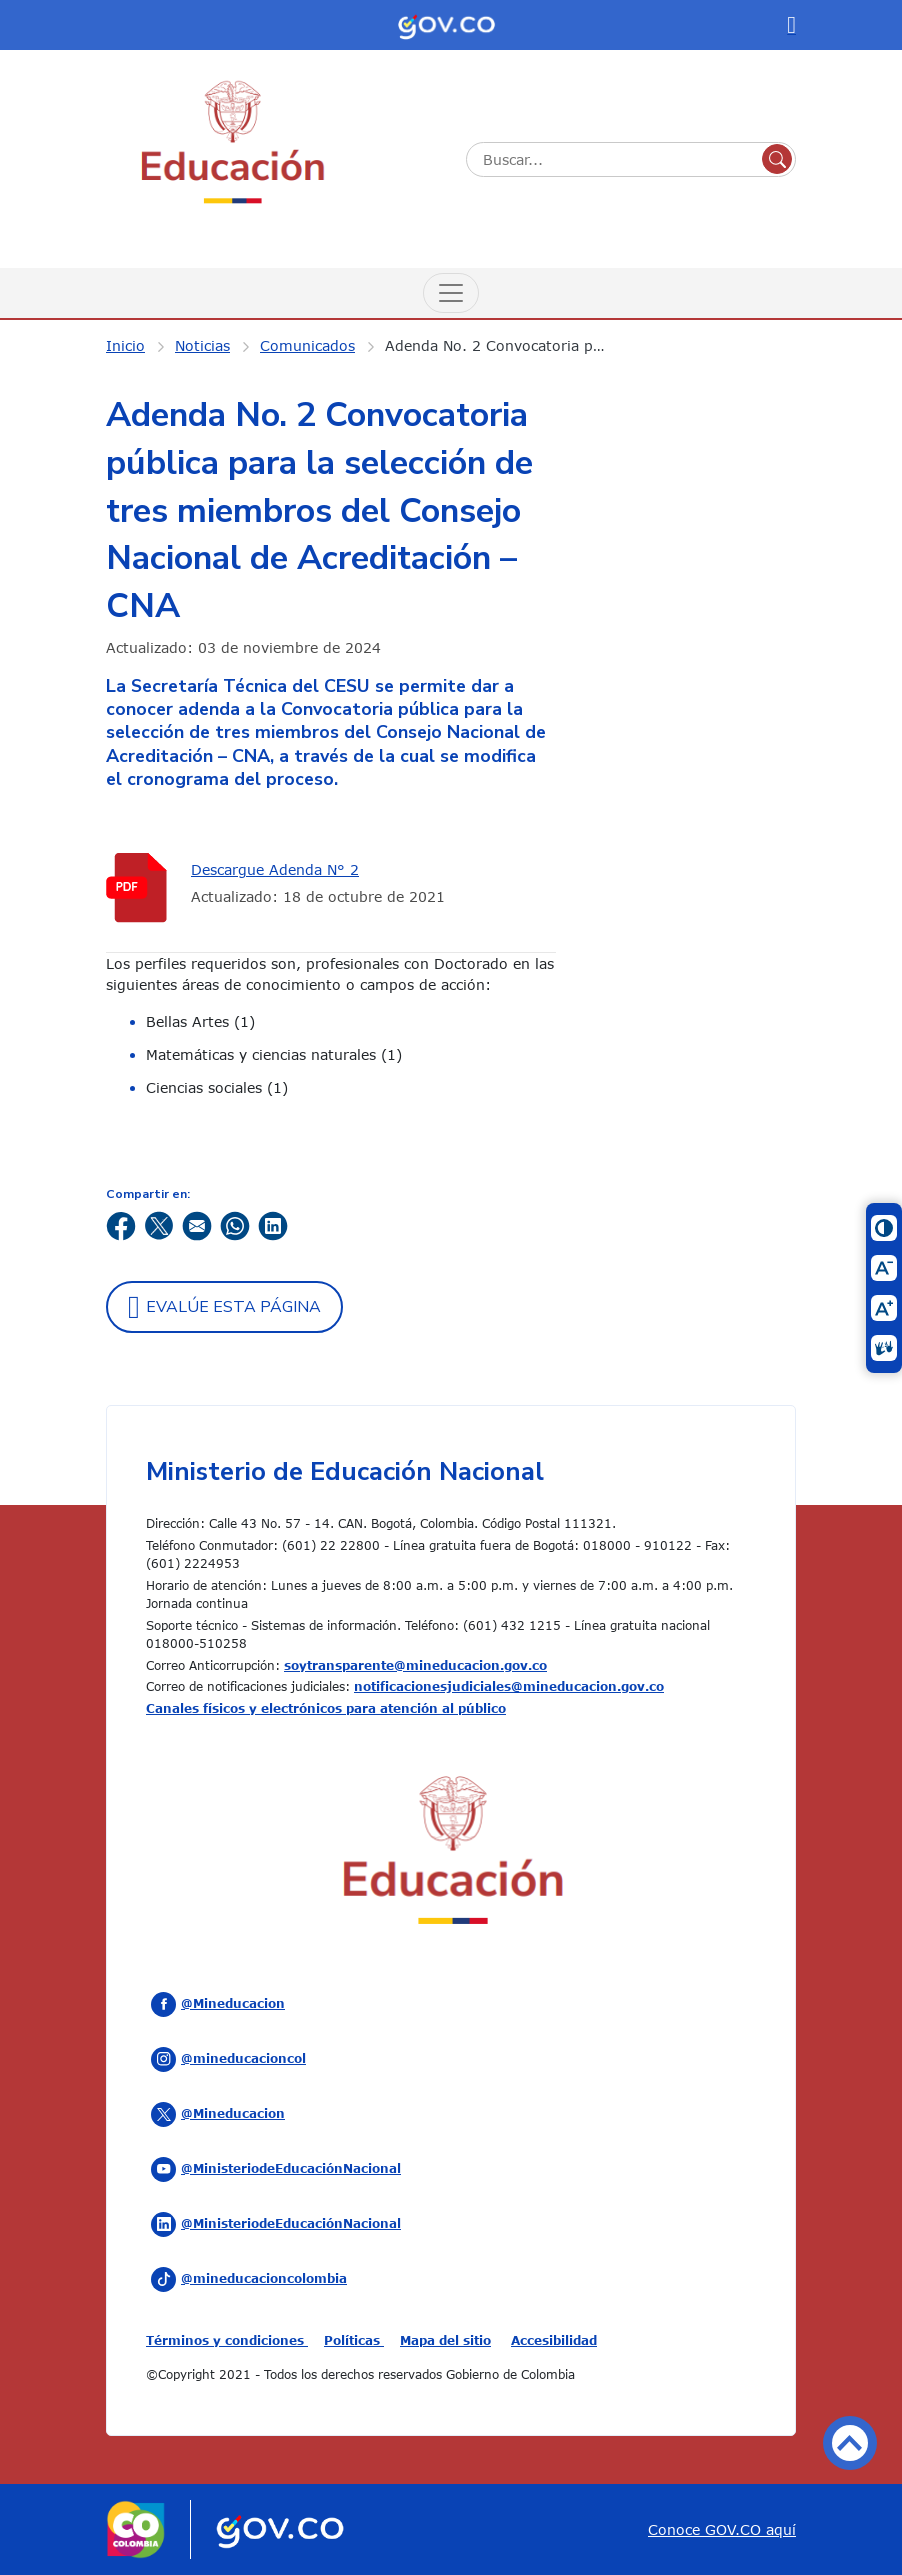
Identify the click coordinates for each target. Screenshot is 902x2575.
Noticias (202, 345)
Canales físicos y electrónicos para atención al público (326, 1708)
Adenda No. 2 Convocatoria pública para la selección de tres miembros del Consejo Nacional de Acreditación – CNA (510, 345)
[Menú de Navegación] (451, 293)
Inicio (125, 345)
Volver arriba (850, 2443)
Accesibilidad (554, 2340)
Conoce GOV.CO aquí (722, 2529)
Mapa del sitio (445, 2340)
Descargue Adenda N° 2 (275, 869)
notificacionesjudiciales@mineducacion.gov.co (509, 1686)
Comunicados (307, 345)
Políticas (354, 2340)
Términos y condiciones (227, 2340)
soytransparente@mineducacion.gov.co (415, 1665)
